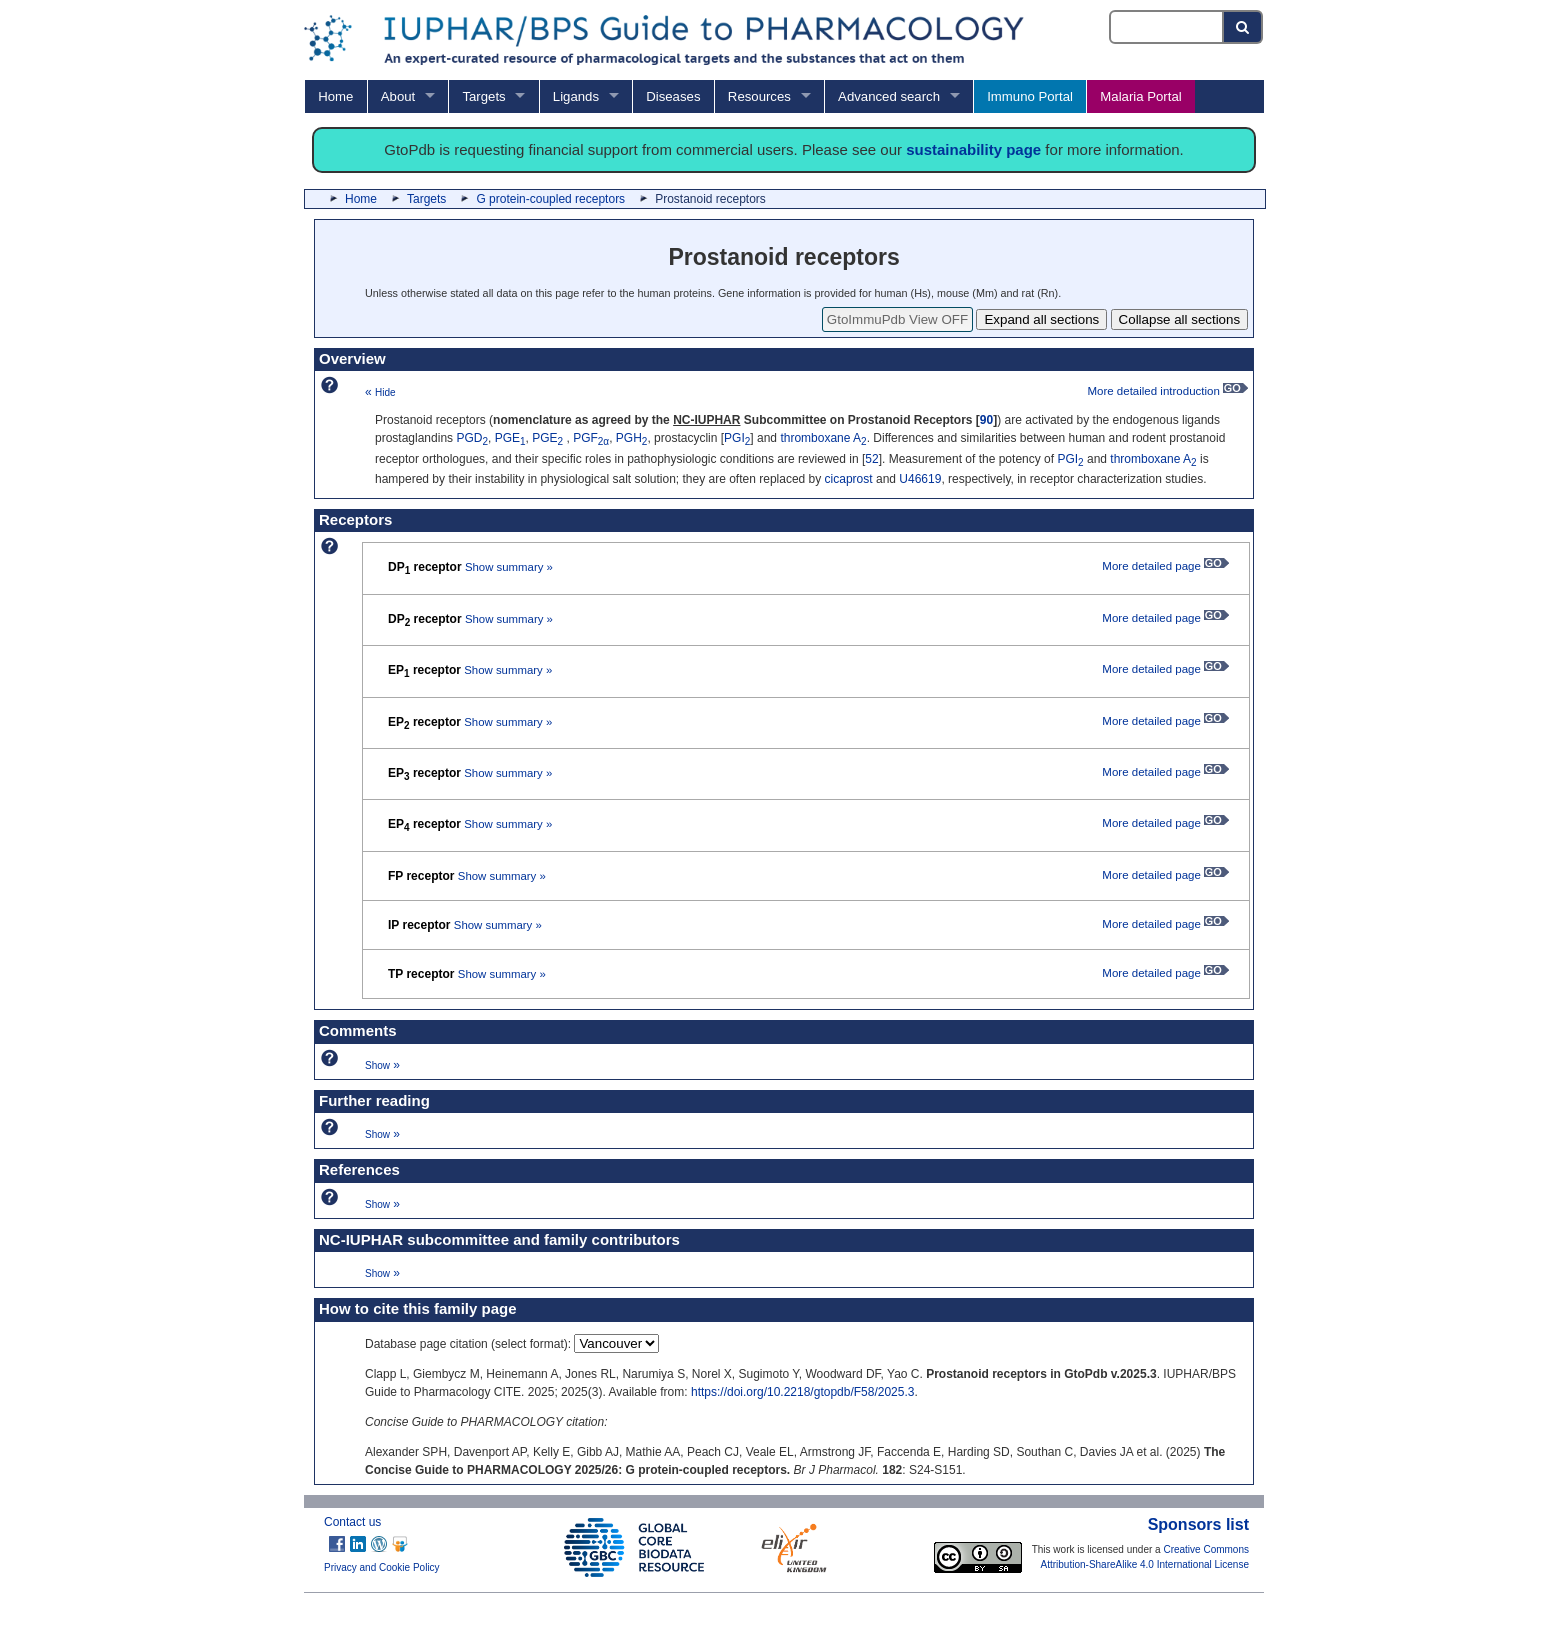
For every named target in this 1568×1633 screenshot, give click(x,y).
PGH (632, 438)
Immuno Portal (1030, 96)
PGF (591, 438)
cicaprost (849, 479)
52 (871, 459)
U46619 (920, 479)
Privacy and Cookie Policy (382, 1567)
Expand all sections (1041, 319)
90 (986, 420)
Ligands (576, 96)
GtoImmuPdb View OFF (897, 319)
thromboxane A (823, 438)
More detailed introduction (1167, 391)
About (398, 96)
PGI (737, 438)
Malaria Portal (1140, 96)
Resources (759, 96)
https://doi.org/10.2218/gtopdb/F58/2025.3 (803, 1392)
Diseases (673, 96)
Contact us (352, 1522)
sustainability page (973, 149)
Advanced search (889, 96)
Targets (483, 96)
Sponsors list (1198, 1524)
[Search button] (1243, 27)
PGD (472, 438)
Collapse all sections (1180, 319)
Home (335, 96)
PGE (510, 438)
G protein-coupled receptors (550, 199)
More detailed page (1165, 566)
